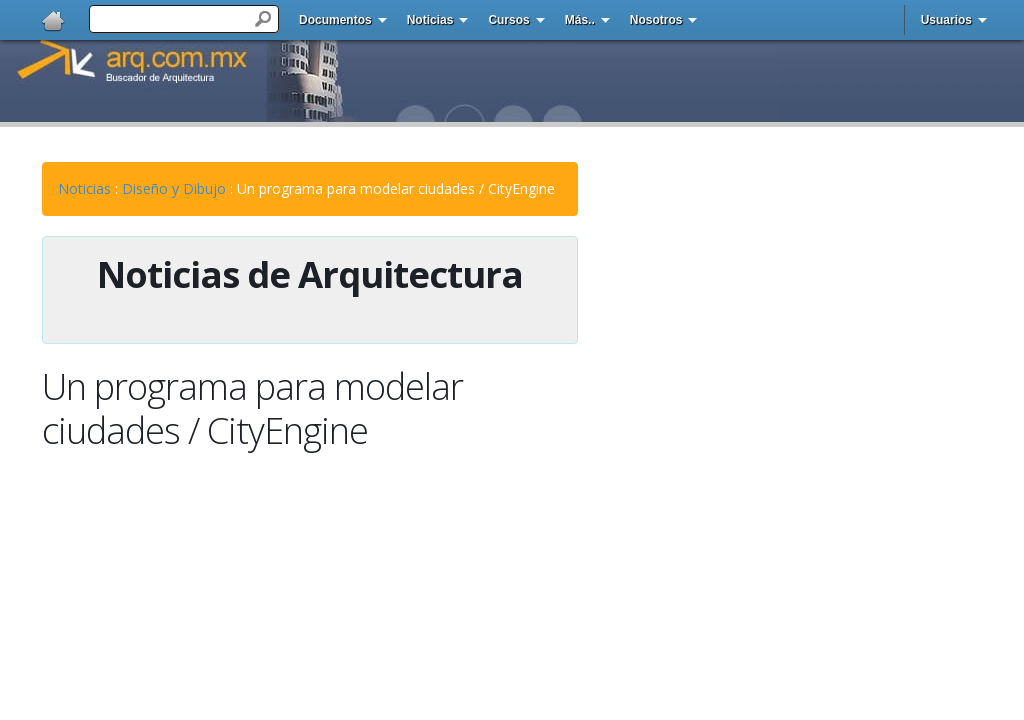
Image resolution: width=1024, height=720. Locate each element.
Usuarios (946, 20)
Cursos (508, 20)
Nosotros (656, 20)
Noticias (430, 20)
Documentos (335, 20)
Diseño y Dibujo (174, 188)
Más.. (580, 20)
